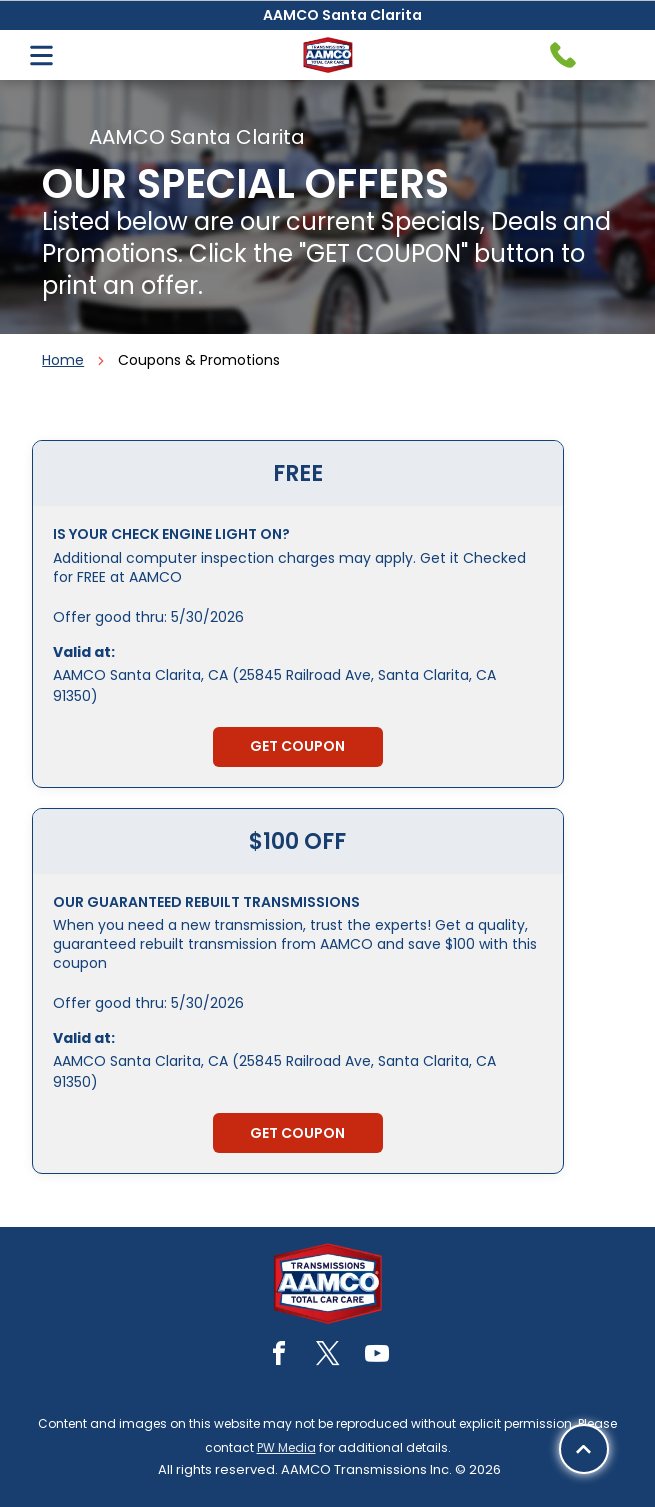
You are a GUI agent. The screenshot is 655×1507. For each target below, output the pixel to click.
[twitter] (328, 1356)
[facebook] (279, 1356)
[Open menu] (41, 55)
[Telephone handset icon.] (563, 55)
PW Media (286, 1447)
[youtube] (377, 1356)
